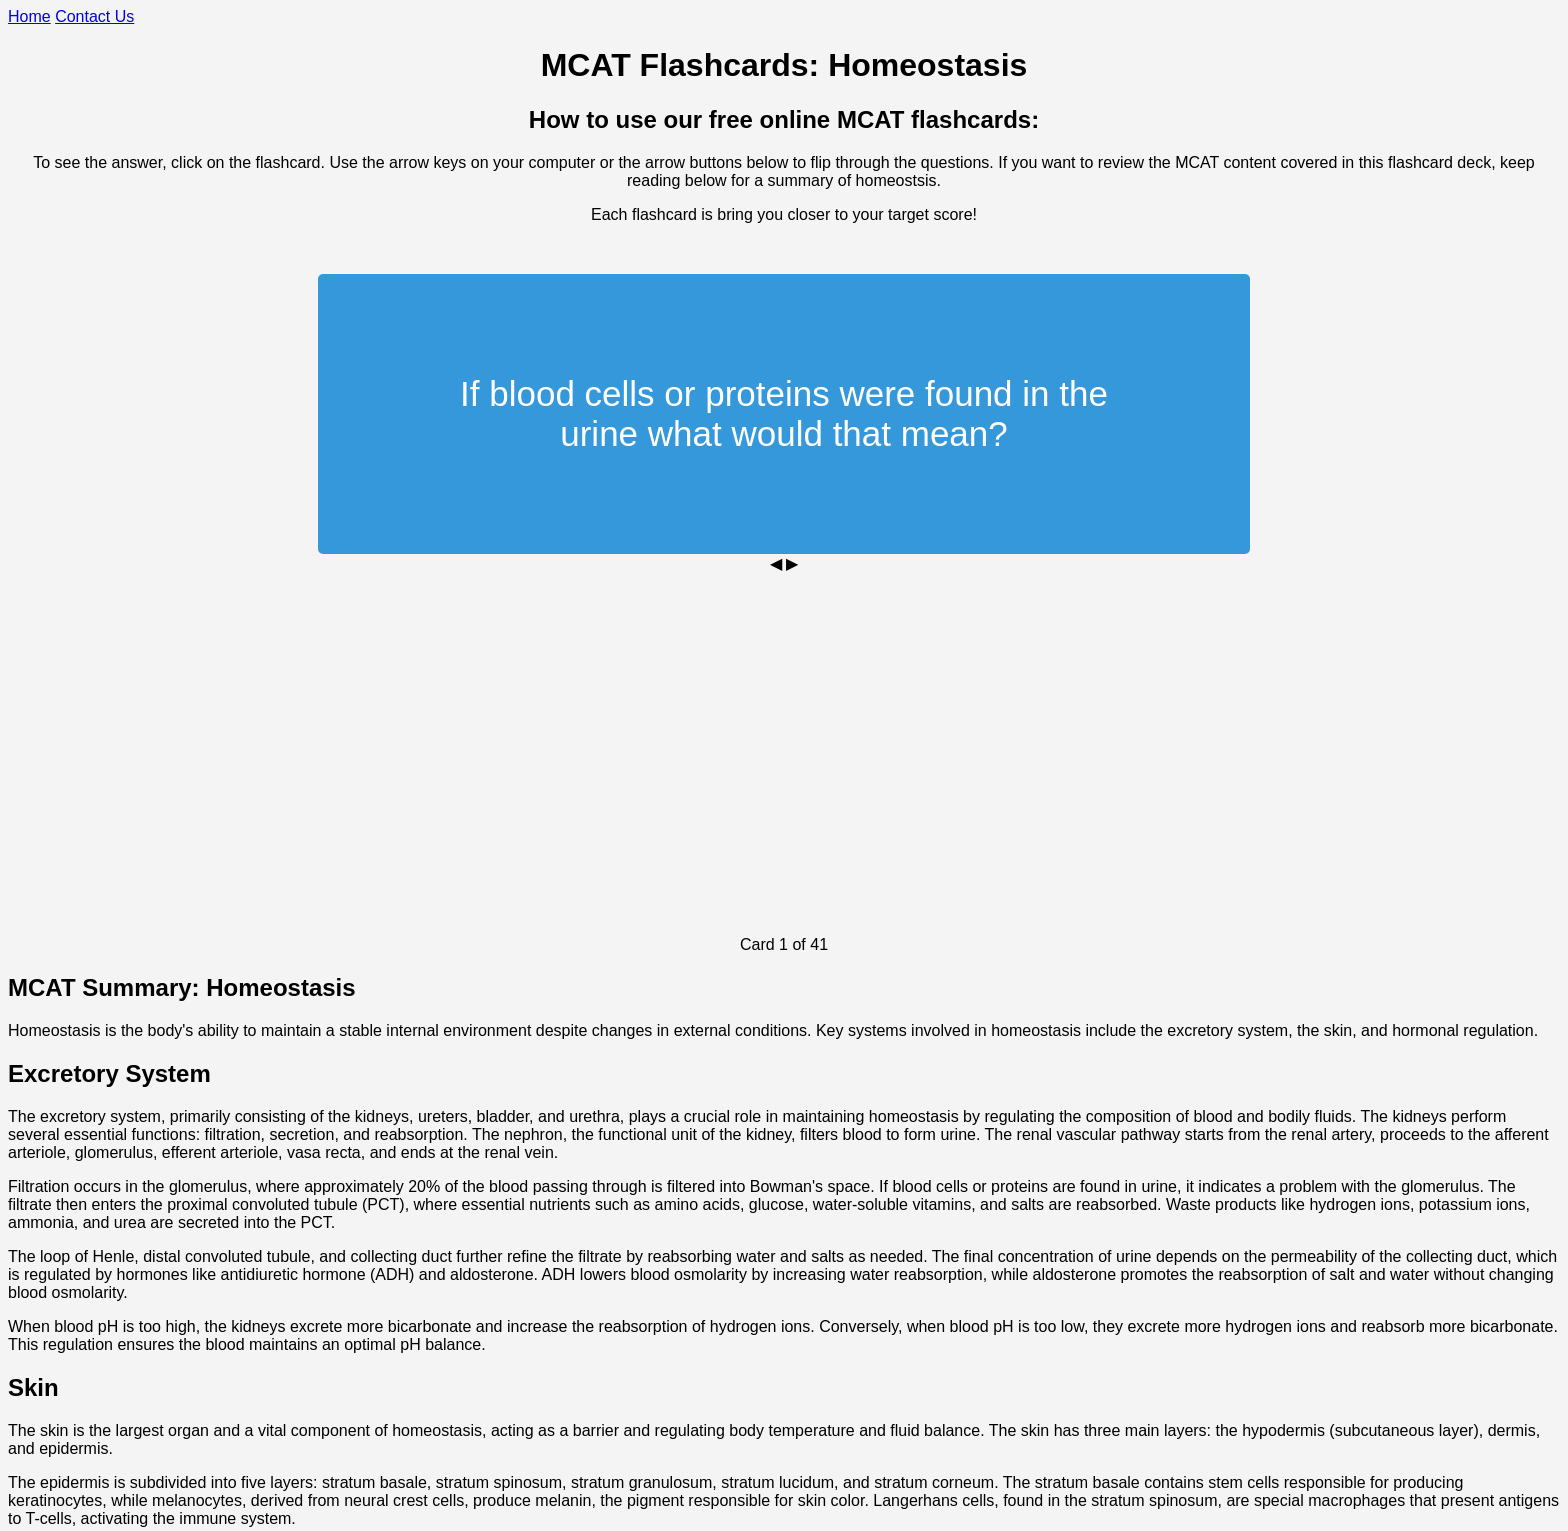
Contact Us (94, 16)
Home (29, 16)
